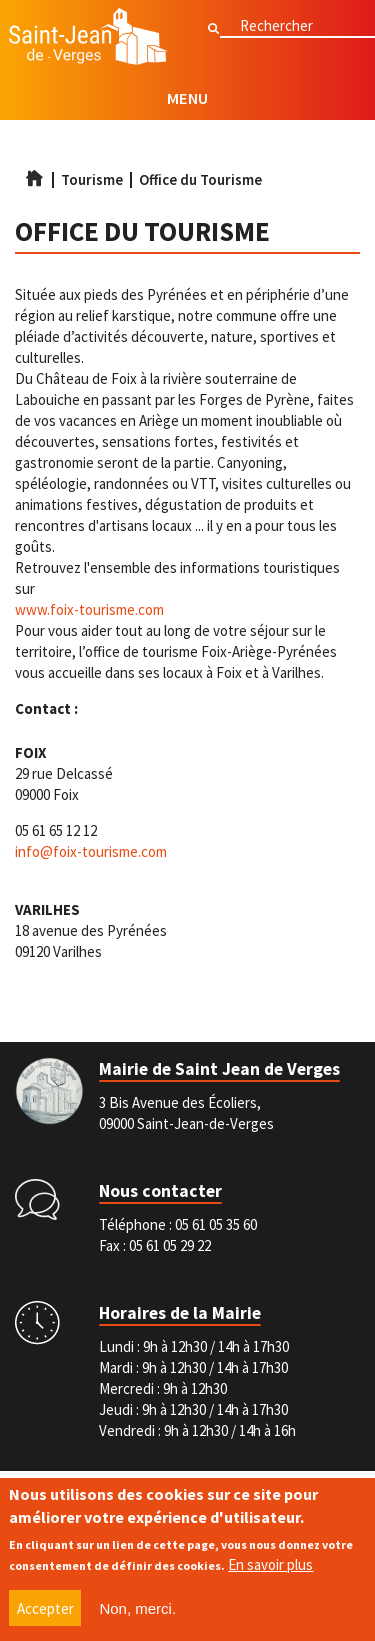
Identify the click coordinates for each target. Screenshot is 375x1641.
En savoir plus (270, 1567)
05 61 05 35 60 (216, 1224)
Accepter (45, 1610)
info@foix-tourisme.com (91, 851)
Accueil (34, 178)
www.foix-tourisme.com (89, 609)
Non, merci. (137, 1610)
